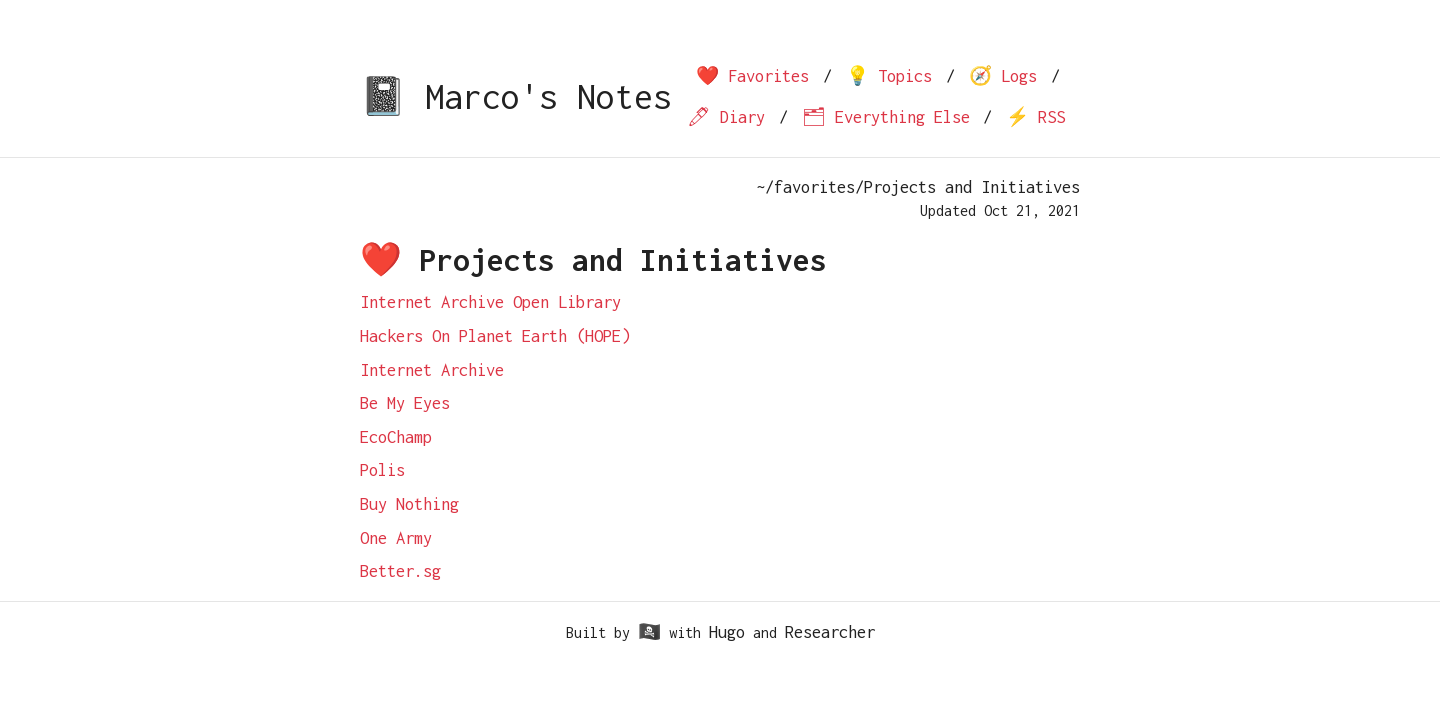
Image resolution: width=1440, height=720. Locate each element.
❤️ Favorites (752, 76)
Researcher (830, 632)
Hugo (727, 632)
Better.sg (400, 571)
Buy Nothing (409, 504)
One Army (396, 538)
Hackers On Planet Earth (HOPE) (495, 336)
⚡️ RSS (1035, 117)
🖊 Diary (726, 117)
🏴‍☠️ (649, 632)
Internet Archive (432, 370)
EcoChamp (396, 437)
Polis (382, 470)
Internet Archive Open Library (490, 302)
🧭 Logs (1003, 76)
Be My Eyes (405, 403)
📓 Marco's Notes (516, 96)
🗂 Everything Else (886, 117)
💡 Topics (889, 76)
